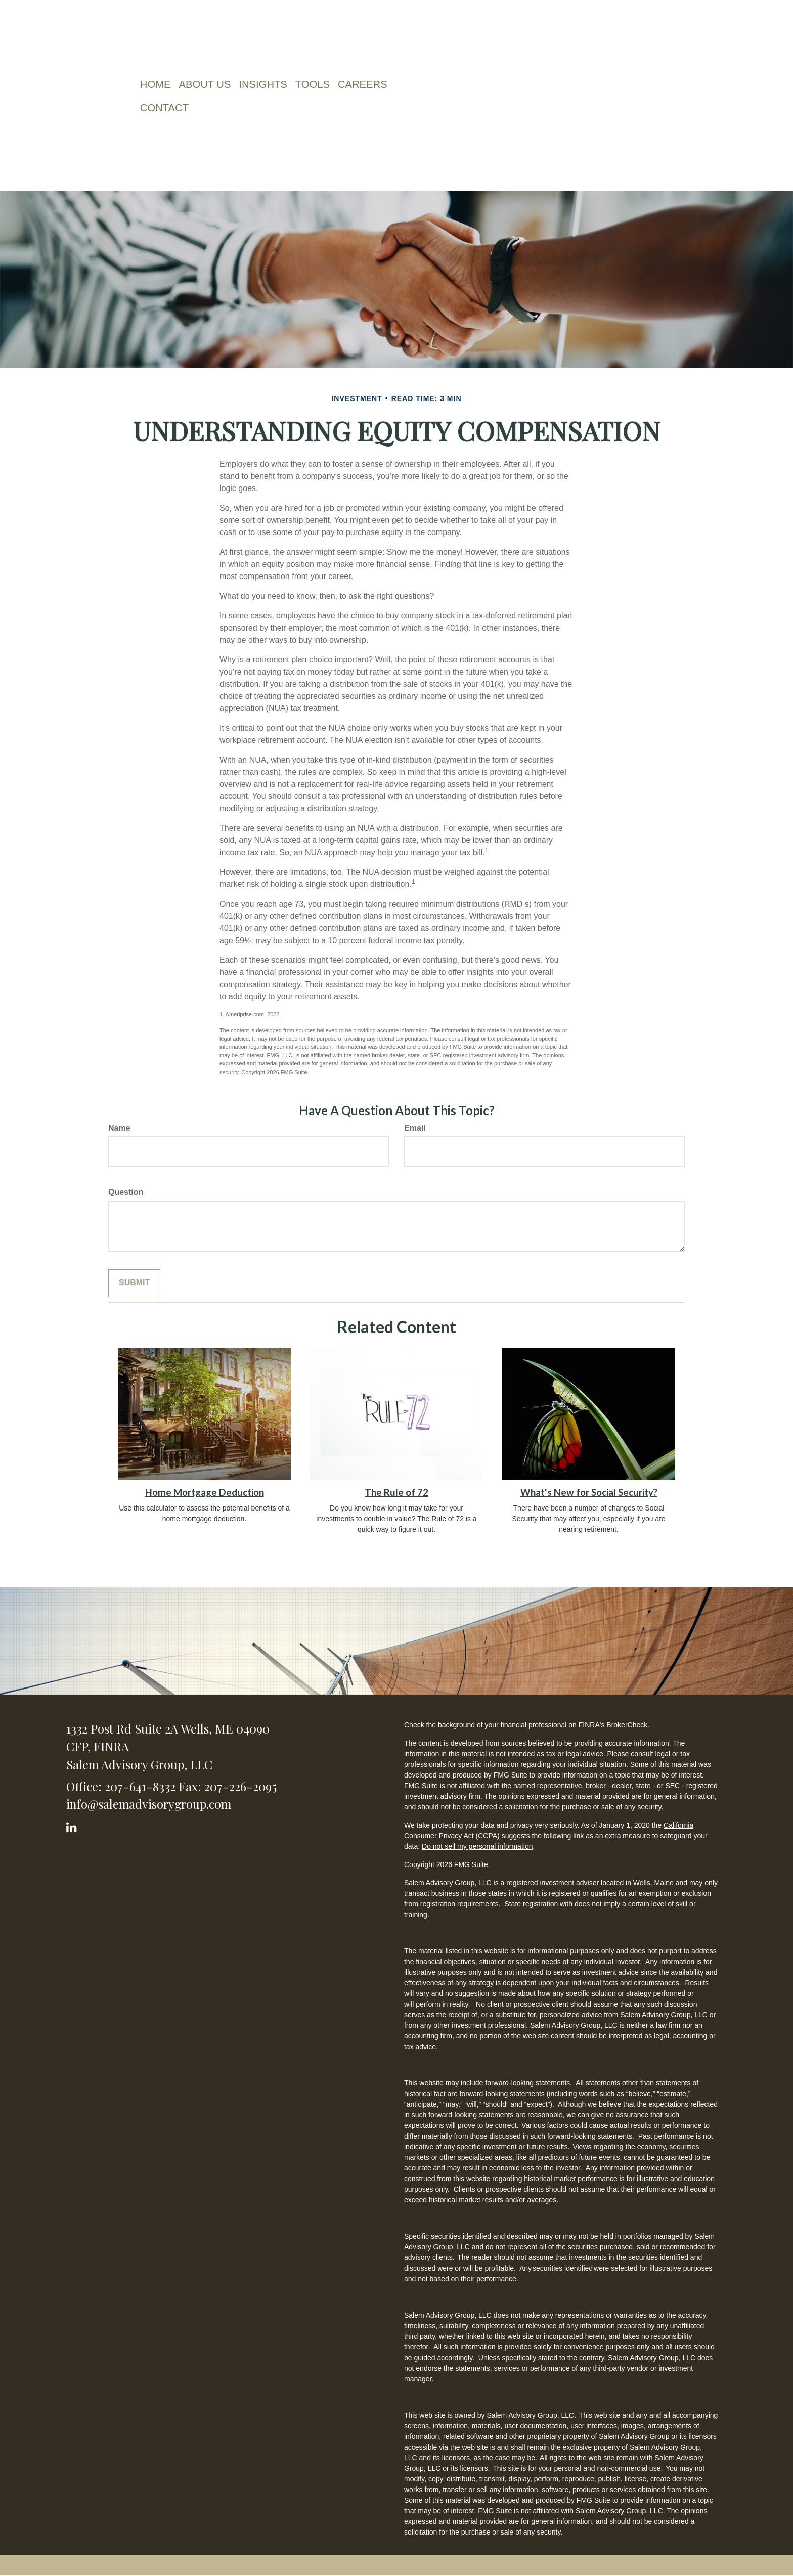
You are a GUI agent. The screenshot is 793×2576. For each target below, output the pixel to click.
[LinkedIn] (73, 1825)
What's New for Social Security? (588, 1492)
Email (415, 1128)
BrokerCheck (626, 1725)
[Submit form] (134, 1283)
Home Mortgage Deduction (204, 1492)
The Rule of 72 (396, 1492)
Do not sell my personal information (477, 1846)
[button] (207, 84)
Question (125, 1192)
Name (119, 1128)
